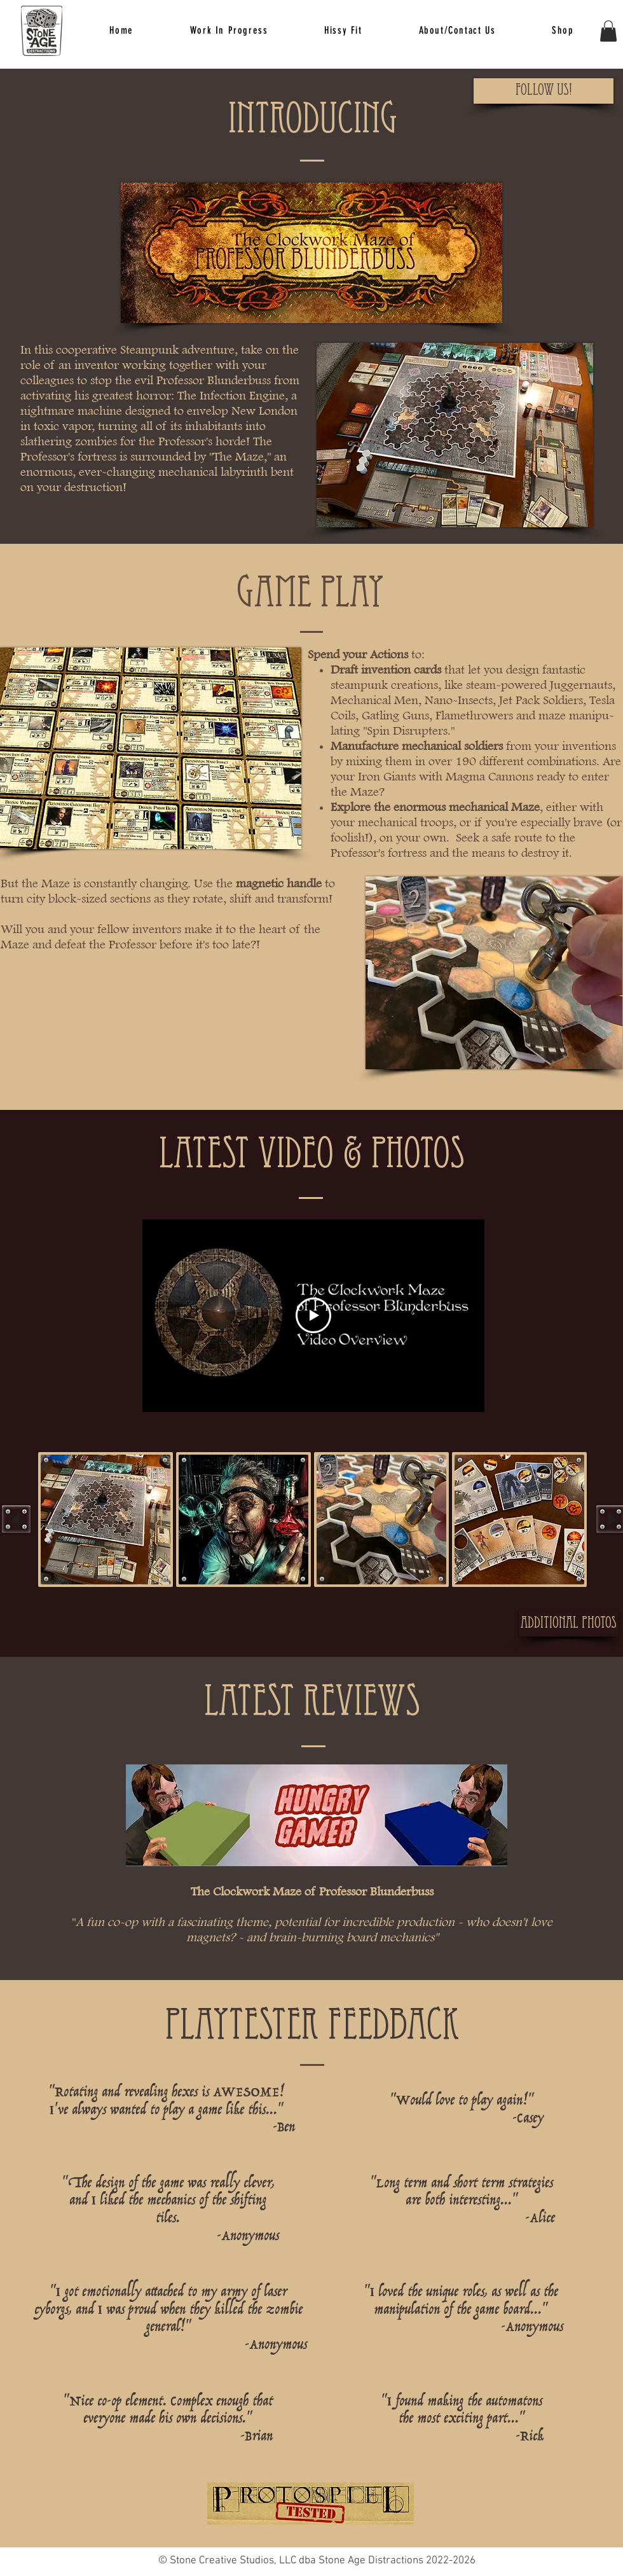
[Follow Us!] (543, 91)
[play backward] (16, 1519)
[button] (343, 31)
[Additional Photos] (569, 1624)
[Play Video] (313, 1316)
